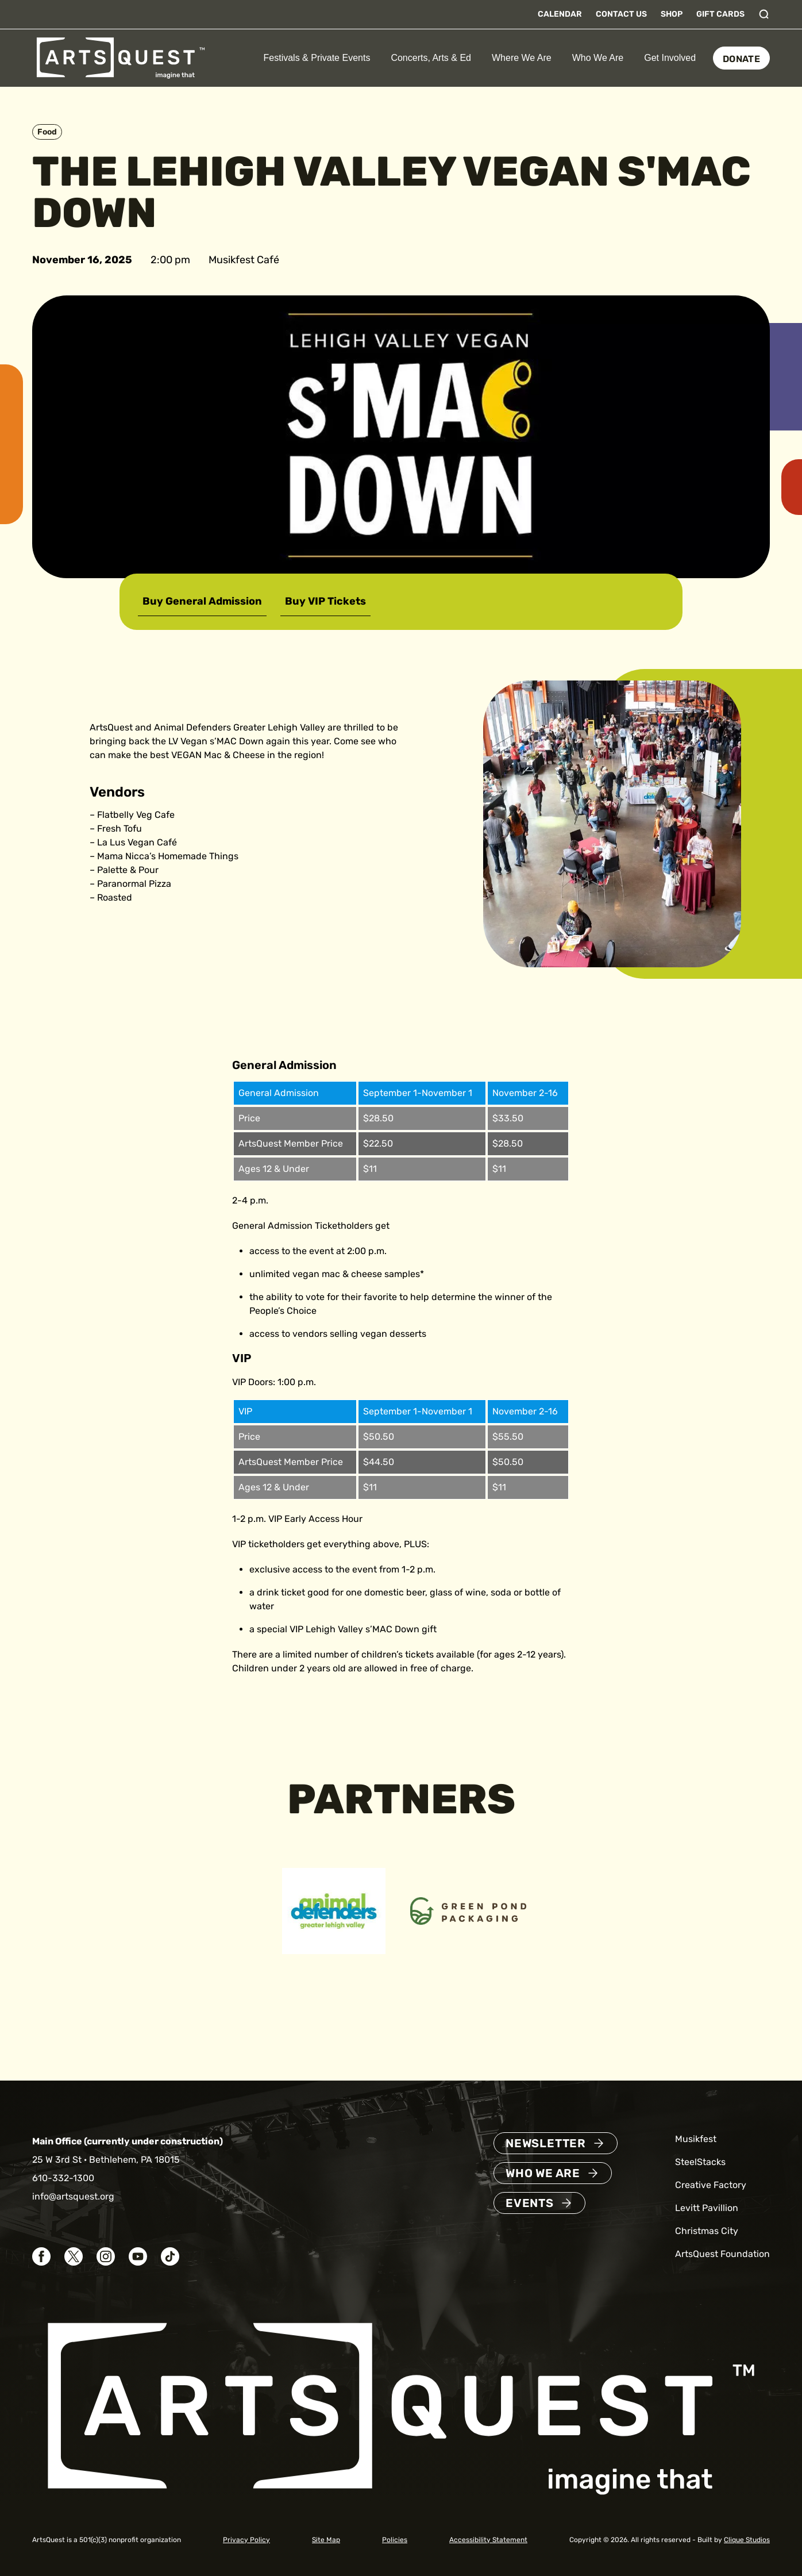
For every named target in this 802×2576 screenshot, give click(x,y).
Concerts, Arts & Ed (431, 58)
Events (530, 2203)
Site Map (326, 2540)
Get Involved (670, 58)
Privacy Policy (246, 2540)
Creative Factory (710, 2184)
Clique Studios (747, 2540)
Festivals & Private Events (317, 58)
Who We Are (598, 58)
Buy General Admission (202, 601)
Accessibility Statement (488, 2540)
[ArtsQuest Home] (120, 57)
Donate (741, 58)
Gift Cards (720, 14)
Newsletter (546, 2143)
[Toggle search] (764, 14)
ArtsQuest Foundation (722, 2253)
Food (47, 132)
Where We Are (522, 58)
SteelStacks (700, 2161)
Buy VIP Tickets (325, 601)
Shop (672, 14)
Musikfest (695, 2138)
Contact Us (621, 14)
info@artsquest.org (73, 2196)
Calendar (560, 14)
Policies (394, 2540)
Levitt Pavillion (706, 2207)
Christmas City (706, 2230)
